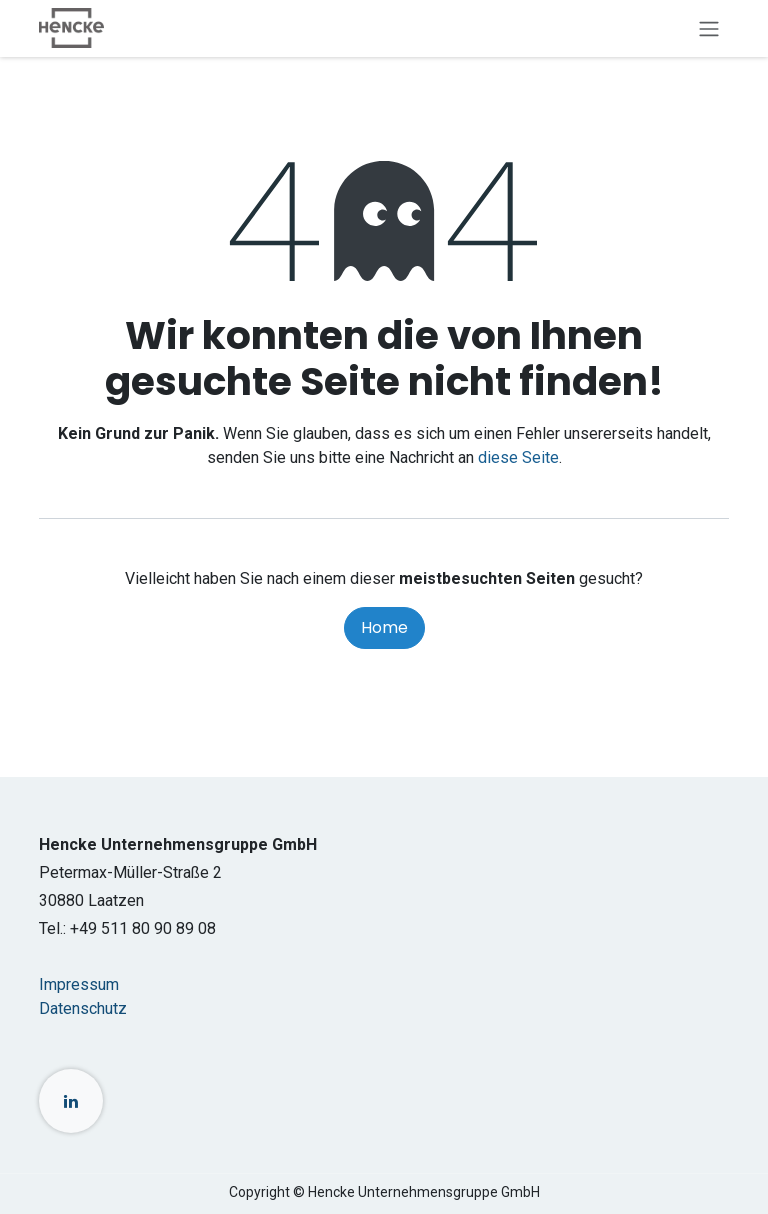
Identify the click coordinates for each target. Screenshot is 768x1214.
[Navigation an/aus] (709, 28)
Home (384, 627)
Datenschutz (83, 1008)
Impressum (79, 984)
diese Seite (518, 457)
